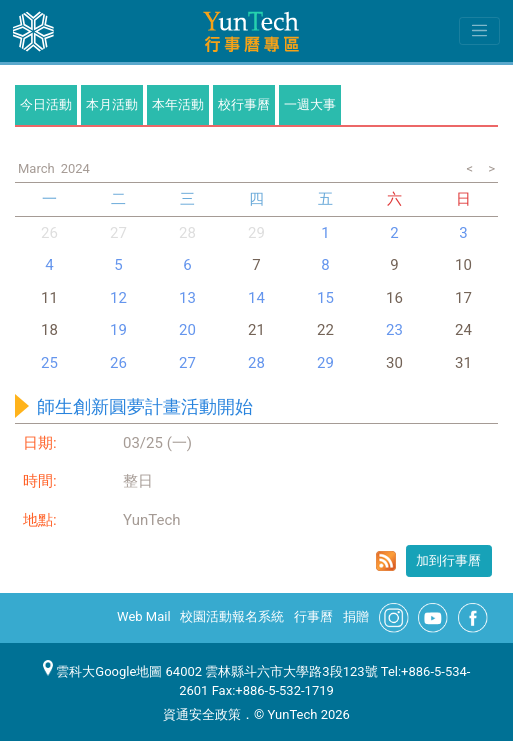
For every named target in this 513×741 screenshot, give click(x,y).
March (36, 168)
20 (187, 330)
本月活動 (112, 104)
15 (325, 298)
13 (187, 298)
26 (49, 233)
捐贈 (356, 616)
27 (118, 233)
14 (256, 298)
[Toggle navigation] (479, 31)
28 (187, 233)
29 (325, 363)
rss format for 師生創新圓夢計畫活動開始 (386, 561)
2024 (75, 168)
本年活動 (178, 104)
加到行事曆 (448, 560)
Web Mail (144, 616)
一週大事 (310, 104)
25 (49, 363)
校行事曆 (244, 104)
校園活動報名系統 (232, 616)
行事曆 (313, 616)
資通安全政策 (202, 714)
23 (394, 330)
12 (118, 298)
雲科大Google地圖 (103, 671)
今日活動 (46, 104)
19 (118, 330)
